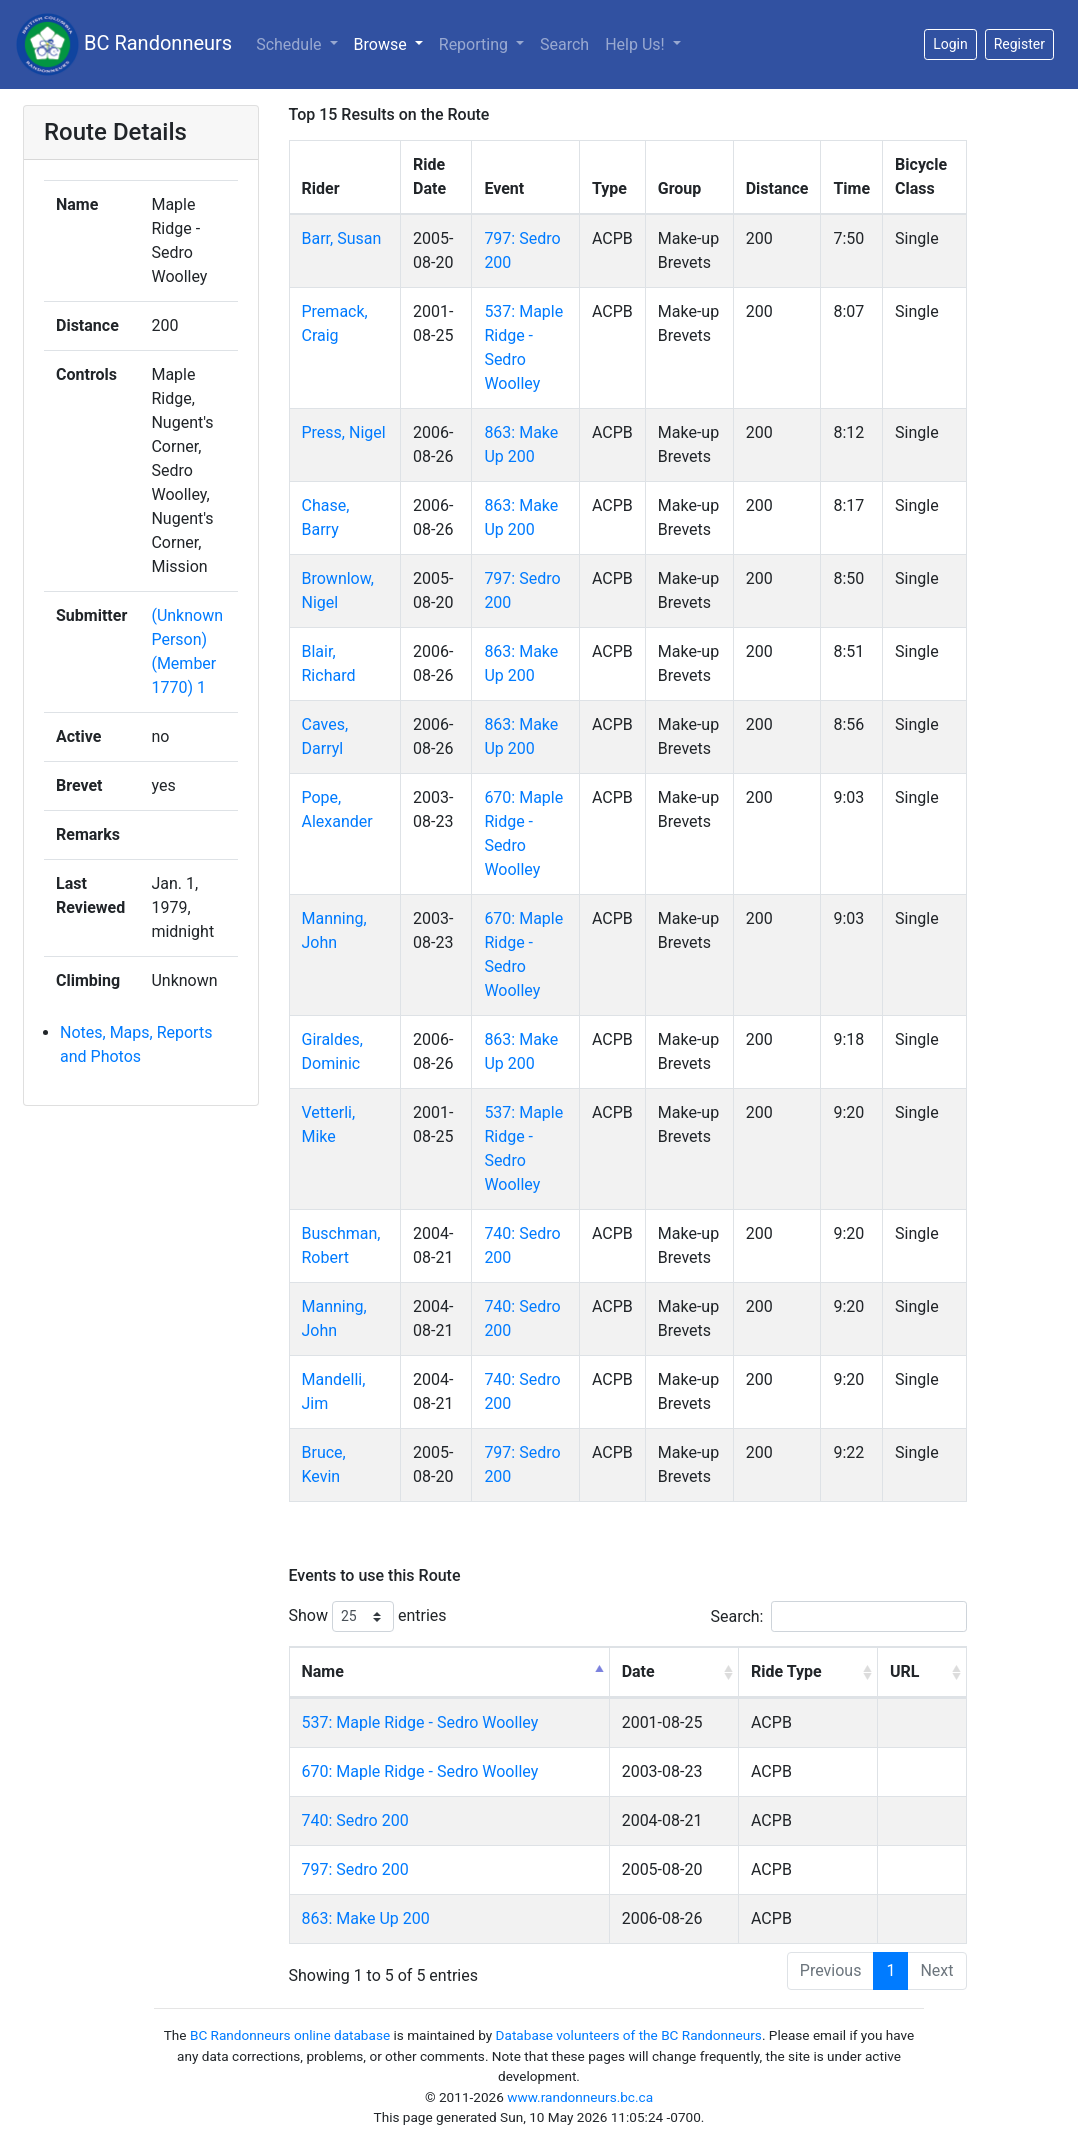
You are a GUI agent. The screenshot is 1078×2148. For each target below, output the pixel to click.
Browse (382, 44)
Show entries (368, 1616)
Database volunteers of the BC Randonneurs (629, 2035)
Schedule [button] (290, 44)
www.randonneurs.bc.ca (580, 2097)
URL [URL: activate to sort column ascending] (904, 1671)
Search (564, 44)
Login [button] (950, 44)
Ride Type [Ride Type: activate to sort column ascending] (786, 1671)
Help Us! (636, 44)
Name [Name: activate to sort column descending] (323, 1671)
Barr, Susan (342, 238)
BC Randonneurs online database (290, 2035)
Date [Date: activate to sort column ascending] (638, 1671)
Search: (838, 1616)
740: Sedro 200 (355, 1820)
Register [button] (1019, 44)
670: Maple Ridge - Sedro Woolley (420, 1771)
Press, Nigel (344, 432)
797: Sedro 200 (355, 1869)
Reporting (475, 44)
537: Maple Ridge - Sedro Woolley (420, 1722)
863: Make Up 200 (366, 1918)
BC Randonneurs (124, 44)
